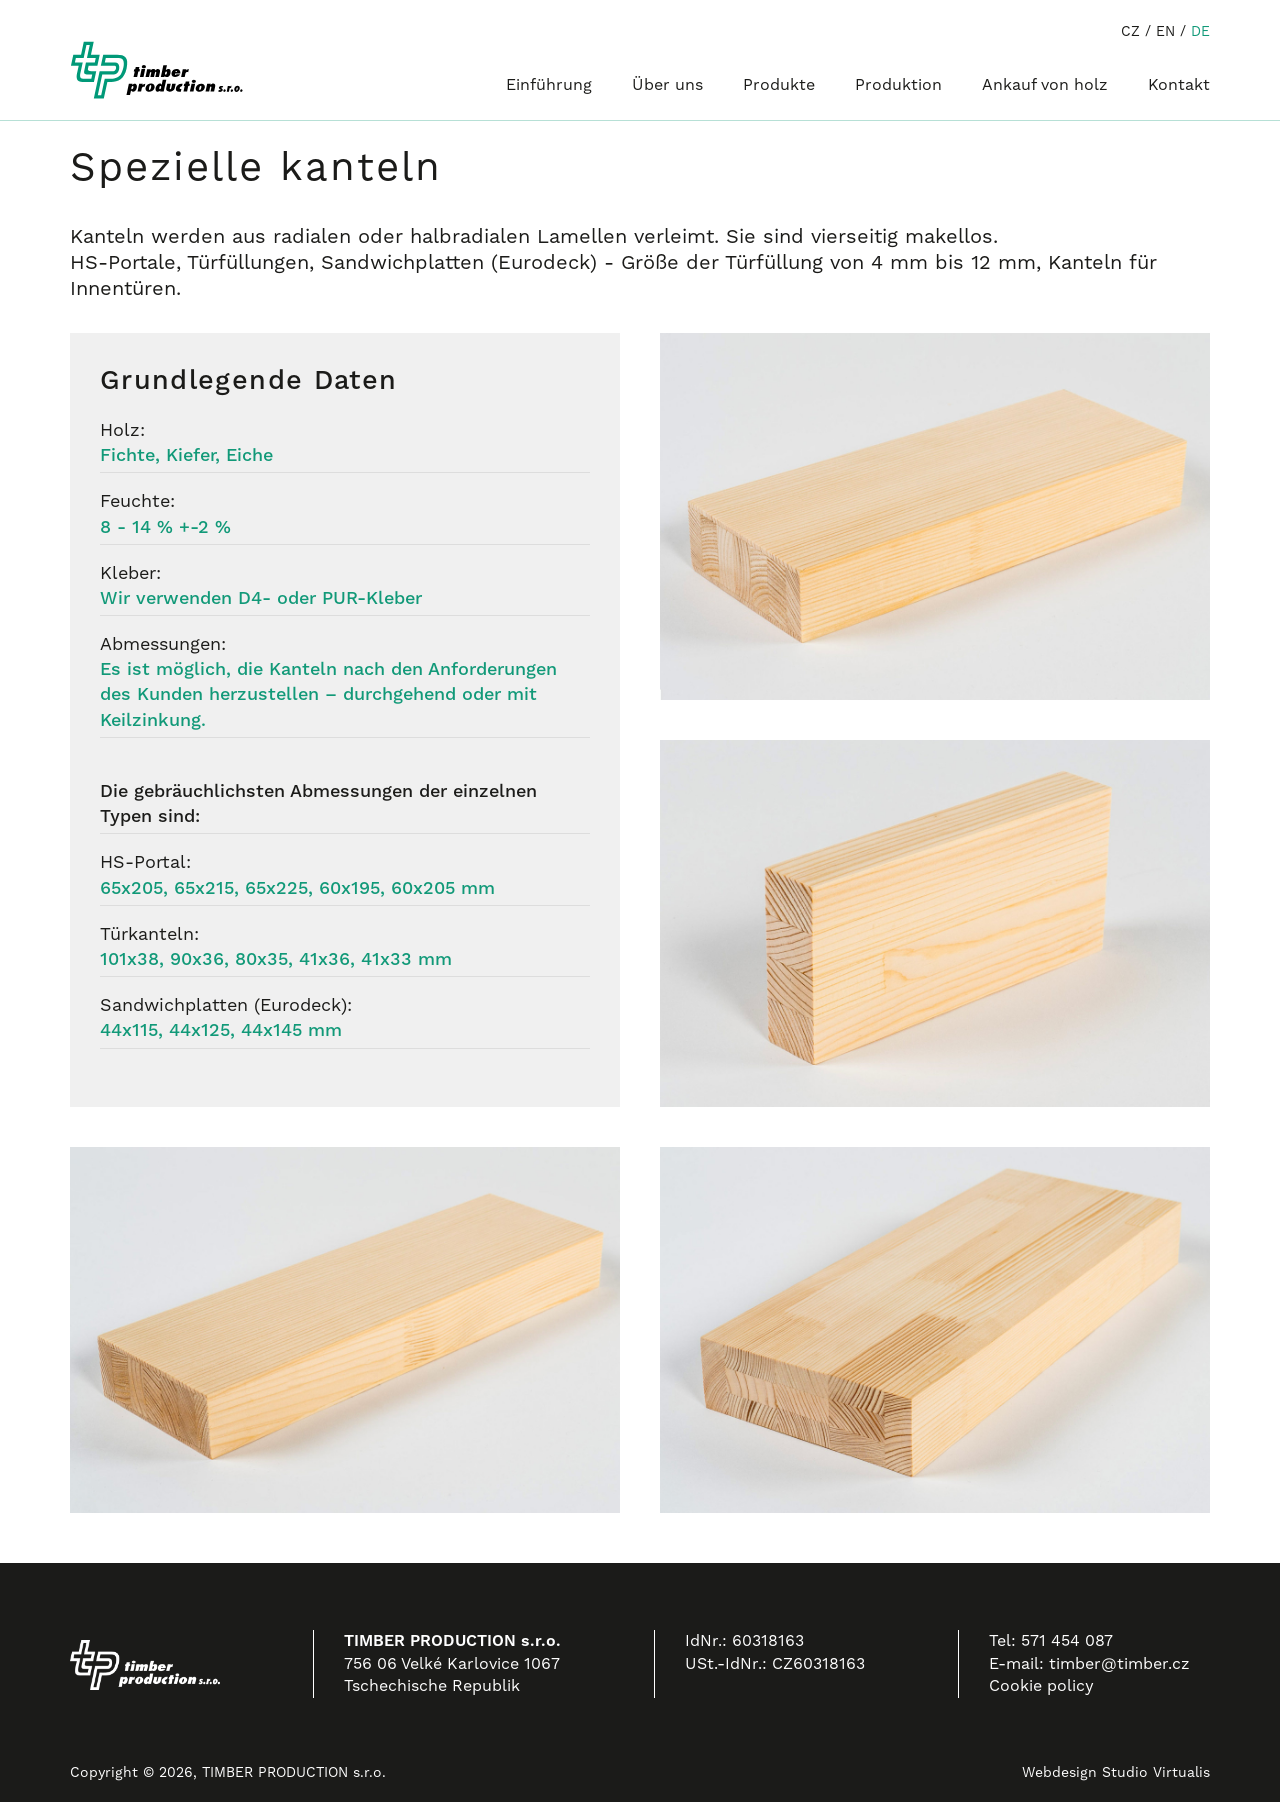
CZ (1130, 31)
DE (1200, 31)
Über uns (667, 84)
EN (1165, 31)
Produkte (779, 84)
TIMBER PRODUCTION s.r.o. (294, 1772)
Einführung (549, 84)
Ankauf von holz (1045, 84)
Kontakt (1179, 84)
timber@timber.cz (1119, 1663)
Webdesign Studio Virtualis (1116, 1772)
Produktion (898, 84)
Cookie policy (1041, 1685)
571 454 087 (1067, 1640)
